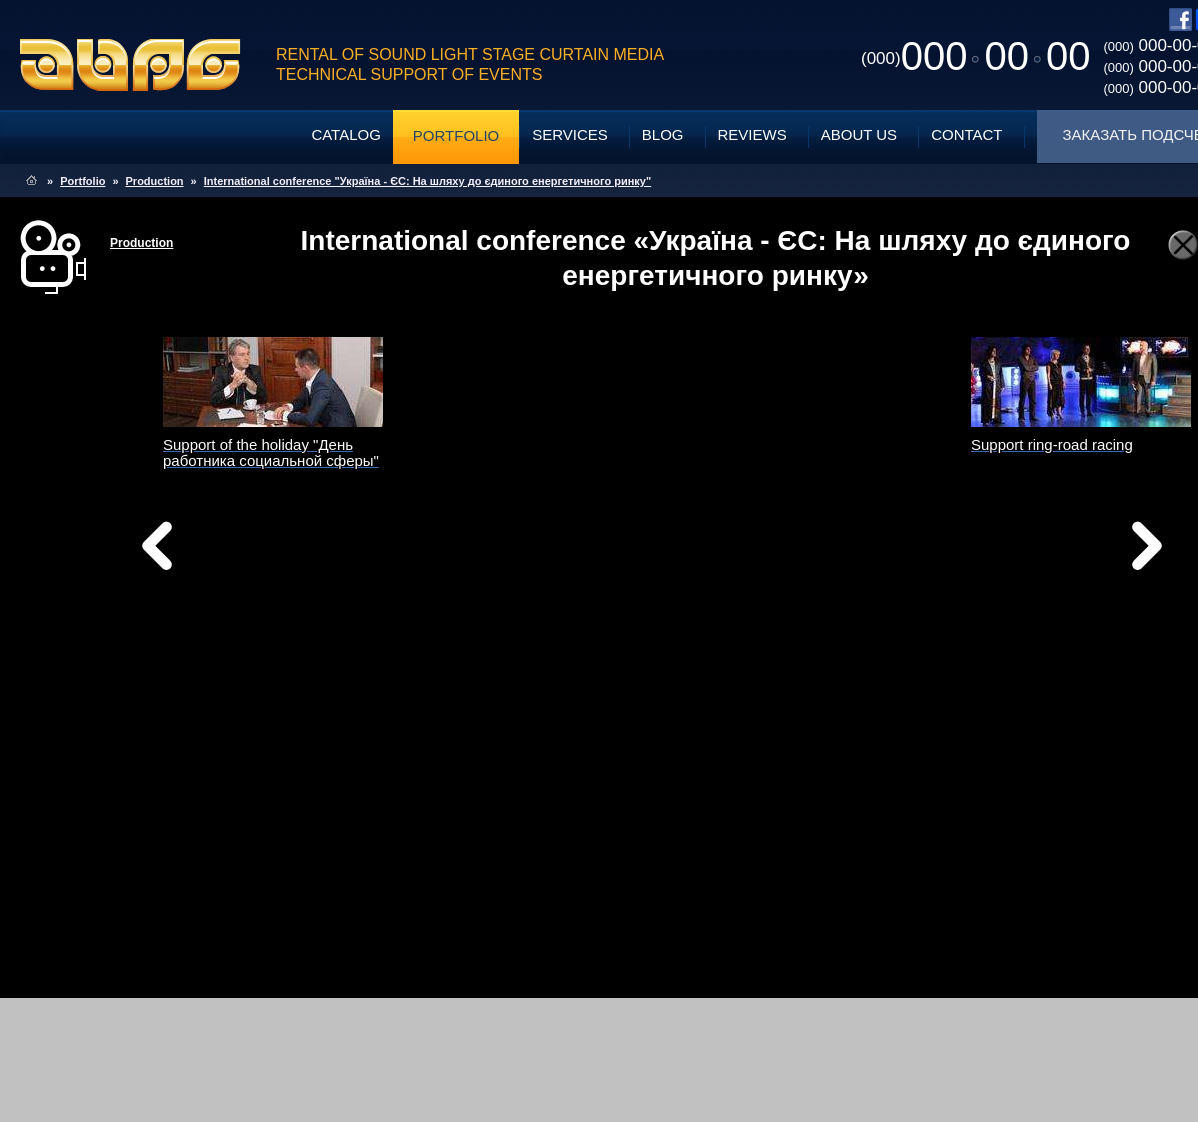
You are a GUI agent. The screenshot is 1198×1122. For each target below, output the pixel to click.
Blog (663, 134)
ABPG (130, 65)
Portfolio (456, 135)
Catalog (345, 134)
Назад (208, 551)
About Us (859, 134)
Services (570, 134)
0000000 (975, 56)
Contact (966, 134)
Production (155, 181)
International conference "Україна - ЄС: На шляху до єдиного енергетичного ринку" (427, 181)
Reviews (752, 134)
